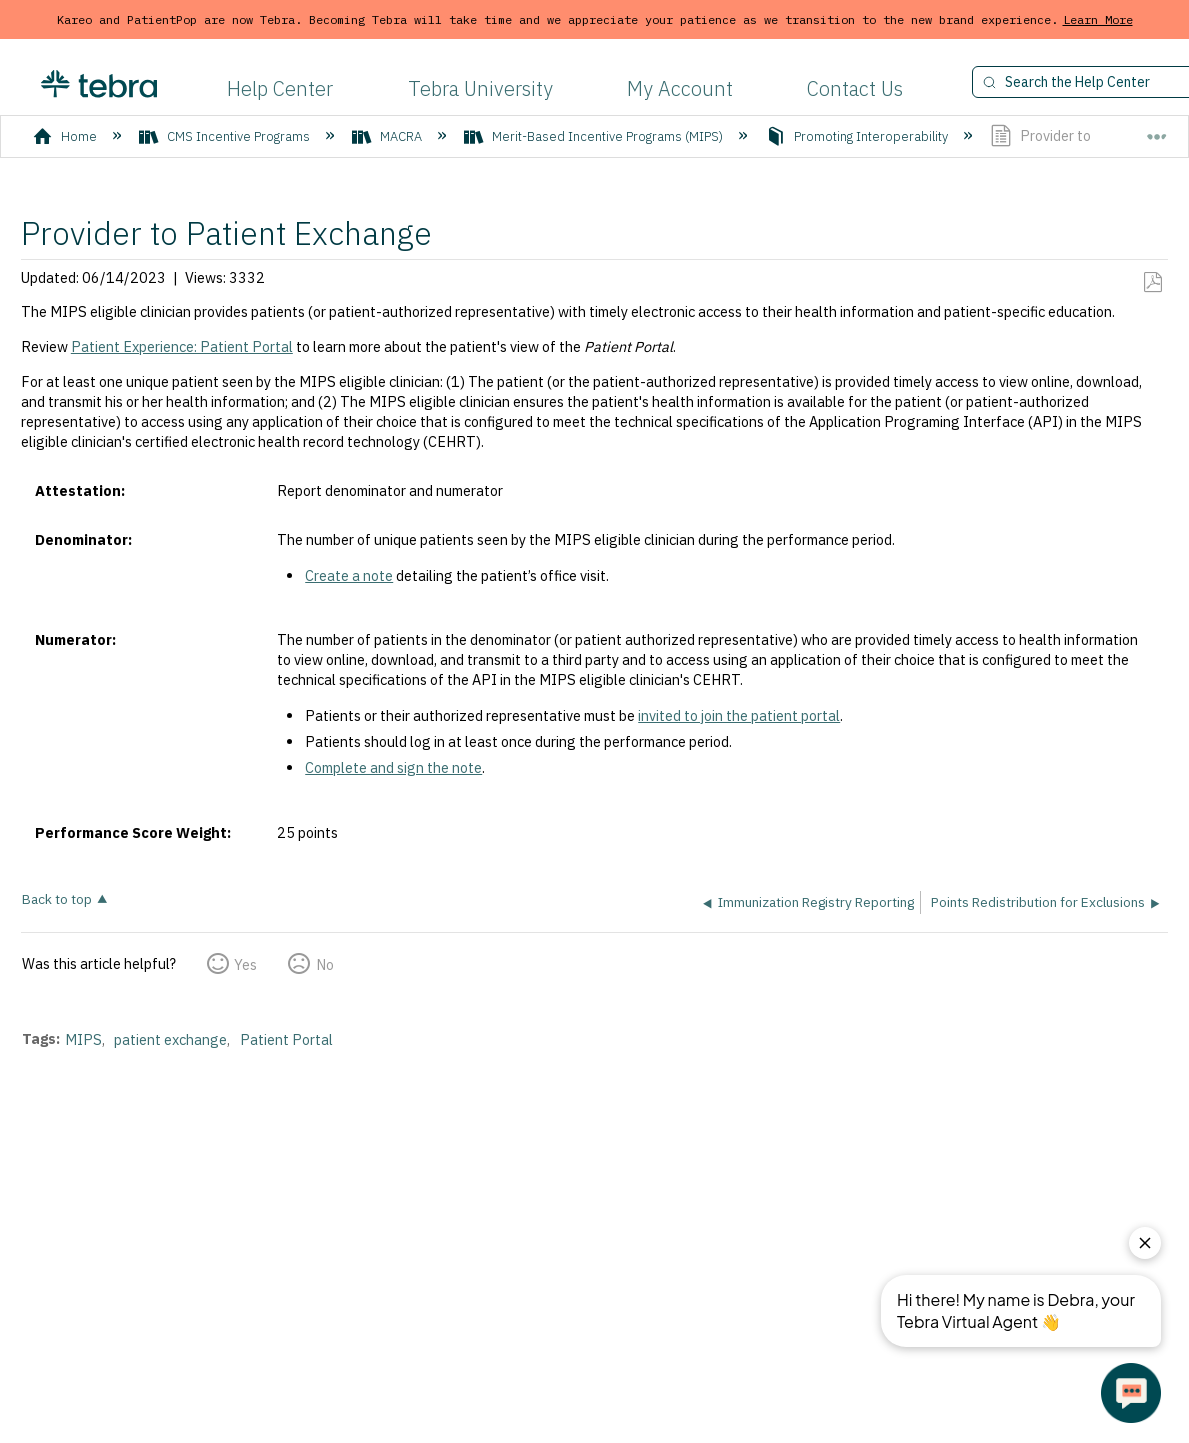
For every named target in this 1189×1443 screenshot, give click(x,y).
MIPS (83, 1039)
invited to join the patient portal (739, 715)
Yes (245, 964)
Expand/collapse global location (1157, 129)
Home (66, 136)
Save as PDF (1152, 282)
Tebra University (480, 88)
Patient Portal (286, 1039)
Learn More (1098, 19)
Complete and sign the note (393, 767)
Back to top (57, 898)
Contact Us (855, 88)
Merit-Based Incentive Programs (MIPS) (595, 136)
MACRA (388, 136)
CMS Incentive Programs (226, 136)
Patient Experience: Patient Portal (182, 346)
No (325, 964)
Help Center (280, 88)
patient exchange (170, 1039)
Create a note (349, 575)
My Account (680, 88)
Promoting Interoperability (858, 136)
